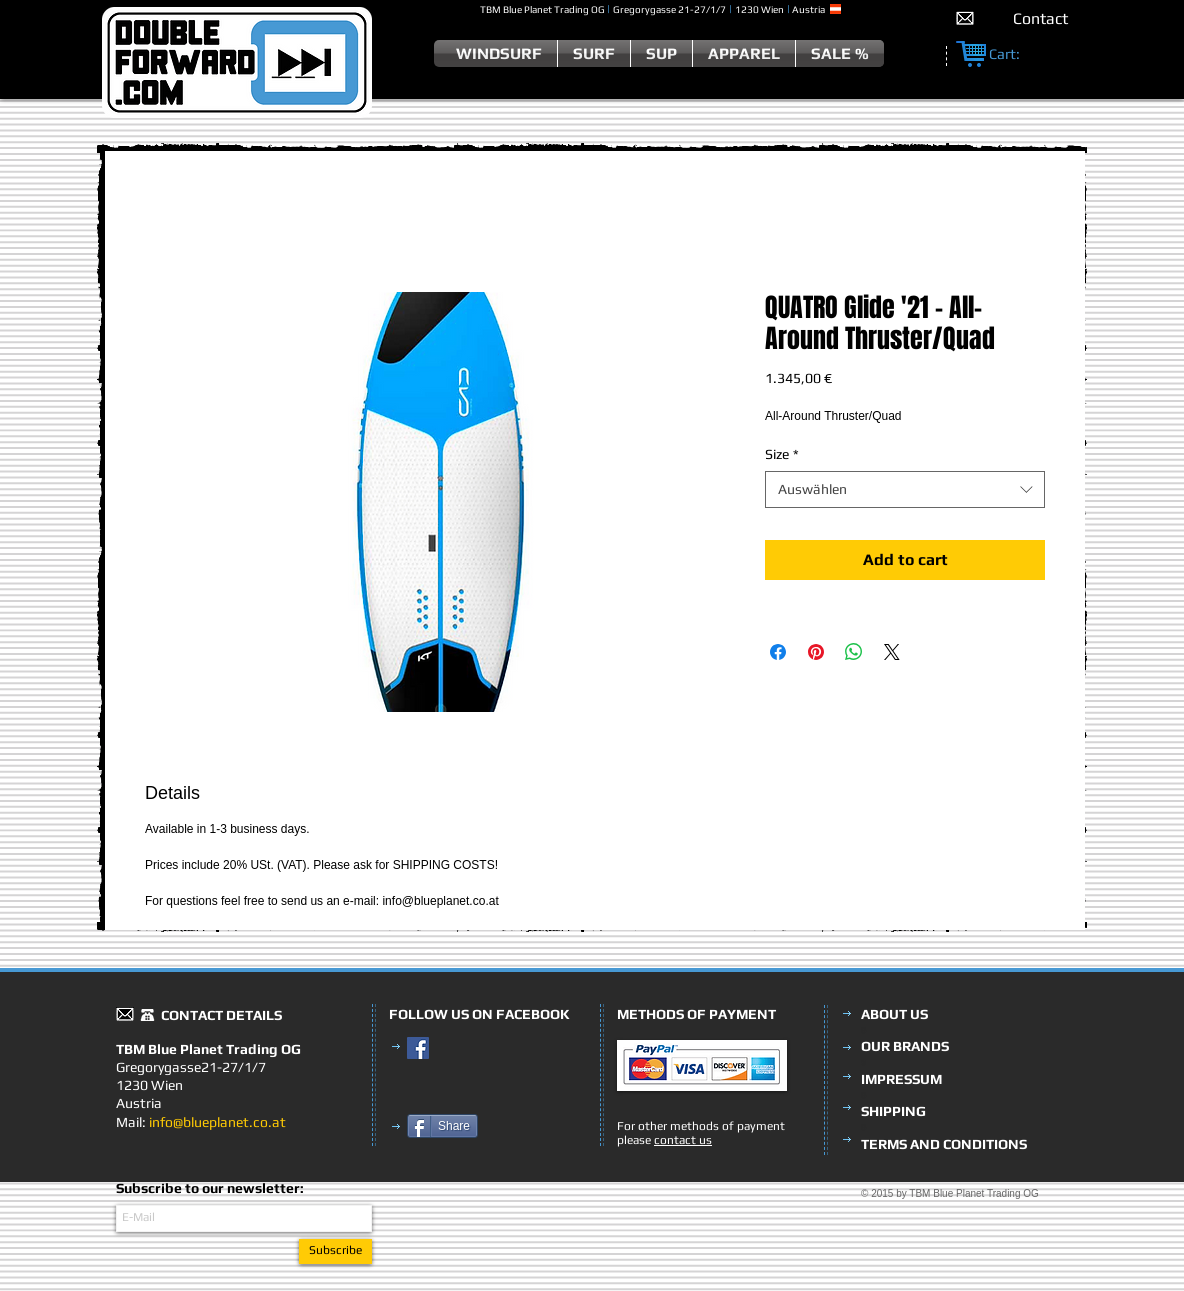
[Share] (442, 1126)
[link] (1015, 54)
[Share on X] (892, 652)
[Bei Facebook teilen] (778, 652)
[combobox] (905, 489)
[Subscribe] (335, 1251)
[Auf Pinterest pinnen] (816, 652)
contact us (683, 1140)
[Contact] (1040, 18)
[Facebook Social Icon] (418, 1048)
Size (782, 454)
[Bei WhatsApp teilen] (854, 652)
